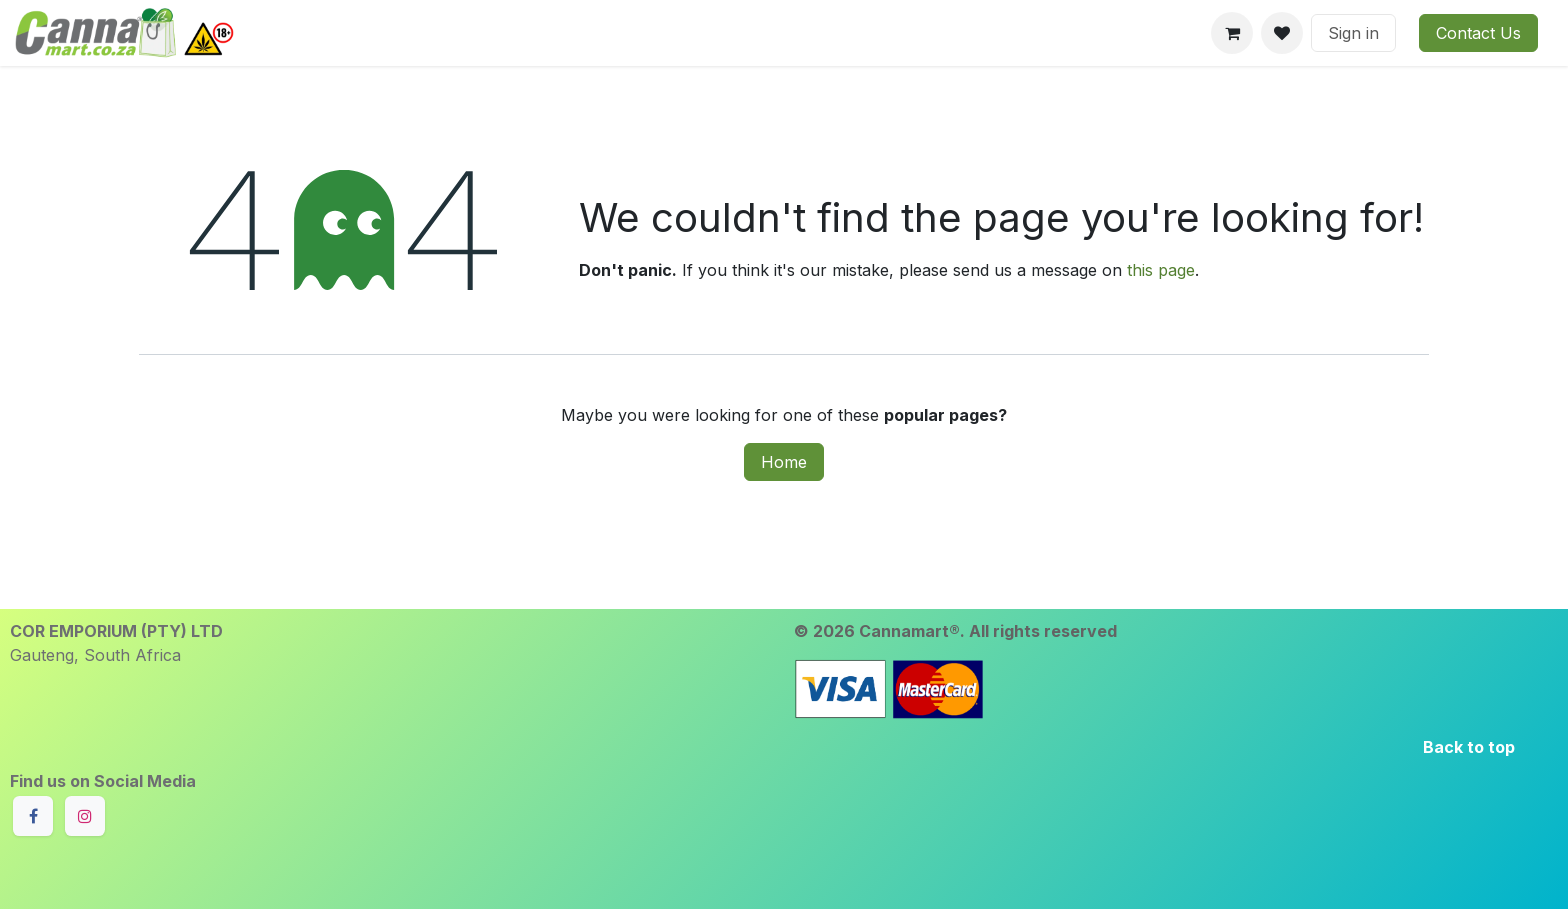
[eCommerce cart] (1232, 33)
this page (1161, 270)
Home (784, 462)
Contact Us (1478, 33)
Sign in (1353, 33)
